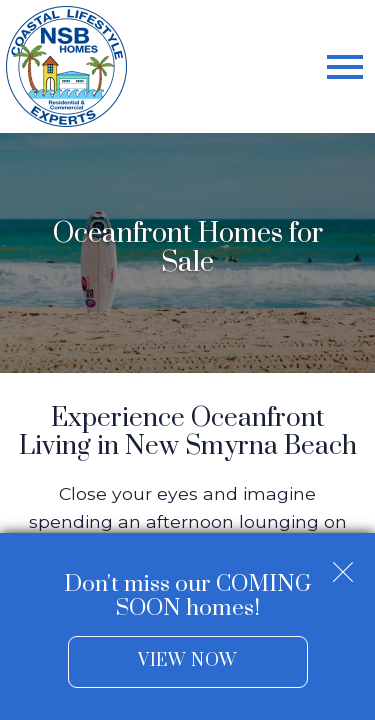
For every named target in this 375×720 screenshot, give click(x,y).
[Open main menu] (345, 67)
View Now (187, 661)
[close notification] (343, 565)
